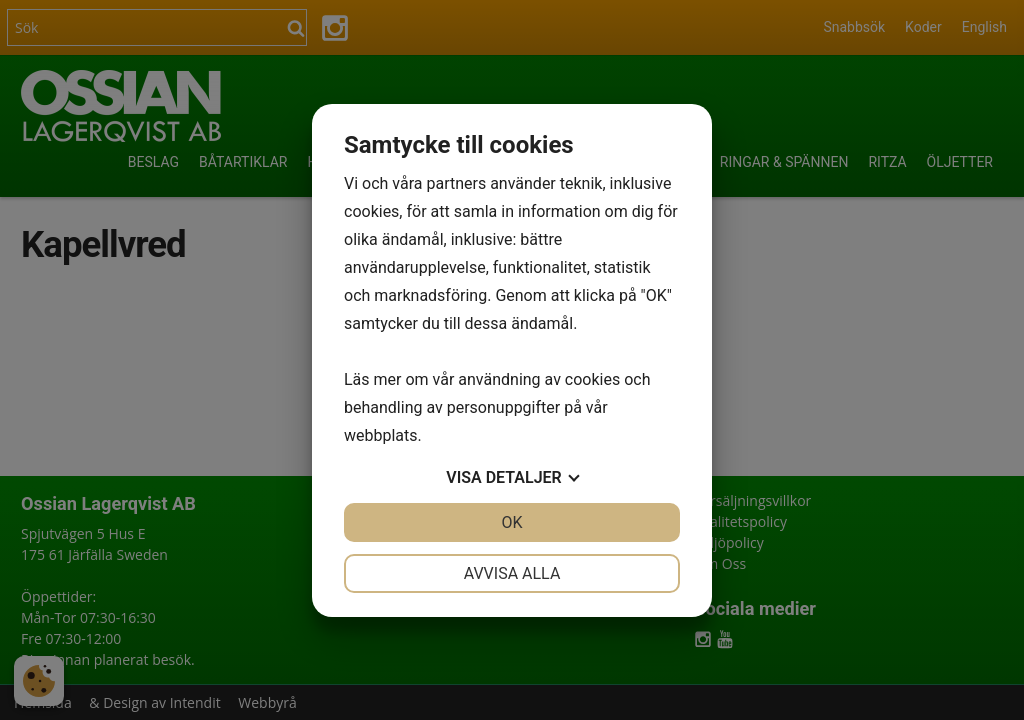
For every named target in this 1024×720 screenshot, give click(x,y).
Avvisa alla (512, 573)
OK (511, 522)
